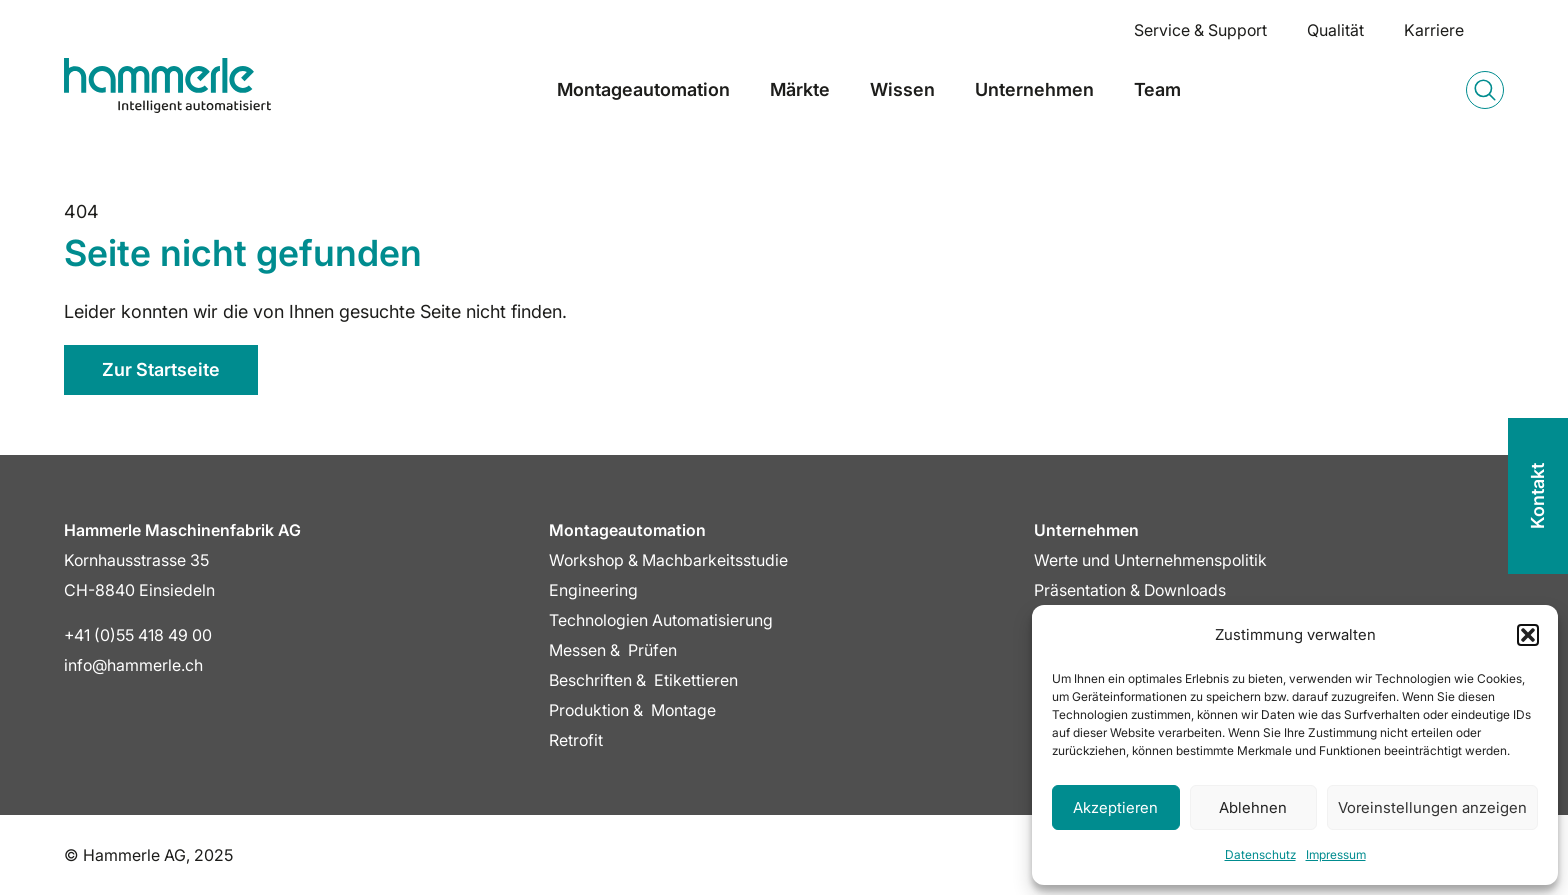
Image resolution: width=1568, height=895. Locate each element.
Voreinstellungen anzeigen (1432, 807)
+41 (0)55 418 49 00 (138, 635)
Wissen (902, 89)
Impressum (1336, 854)
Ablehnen (1253, 807)
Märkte (800, 89)
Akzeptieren (1115, 807)
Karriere (1434, 30)
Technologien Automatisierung (661, 620)
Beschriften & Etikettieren (643, 680)
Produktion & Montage (632, 710)
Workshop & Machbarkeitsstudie (668, 560)
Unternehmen (1034, 89)
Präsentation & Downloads (1130, 590)
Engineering (593, 590)
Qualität (1335, 30)
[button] (1528, 635)
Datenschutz (1260, 854)
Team (1157, 89)
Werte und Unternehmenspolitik (1150, 560)
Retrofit (576, 740)
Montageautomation (643, 89)
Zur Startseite (161, 369)
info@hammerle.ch (133, 665)
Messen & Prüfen (613, 650)
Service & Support (1200, 30)
